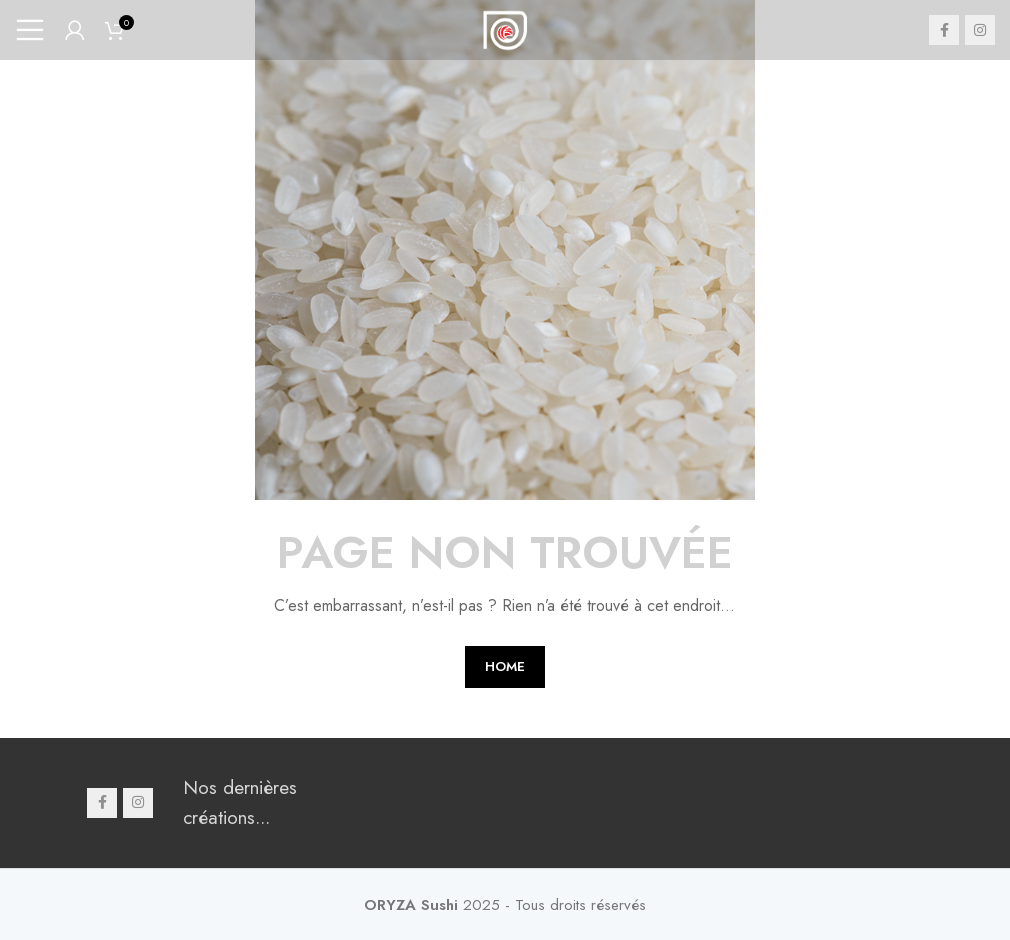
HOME (505, 666)
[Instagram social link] (980, 30)
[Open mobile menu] (30, 30)
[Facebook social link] (944, 30)
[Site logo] (505, 27)
